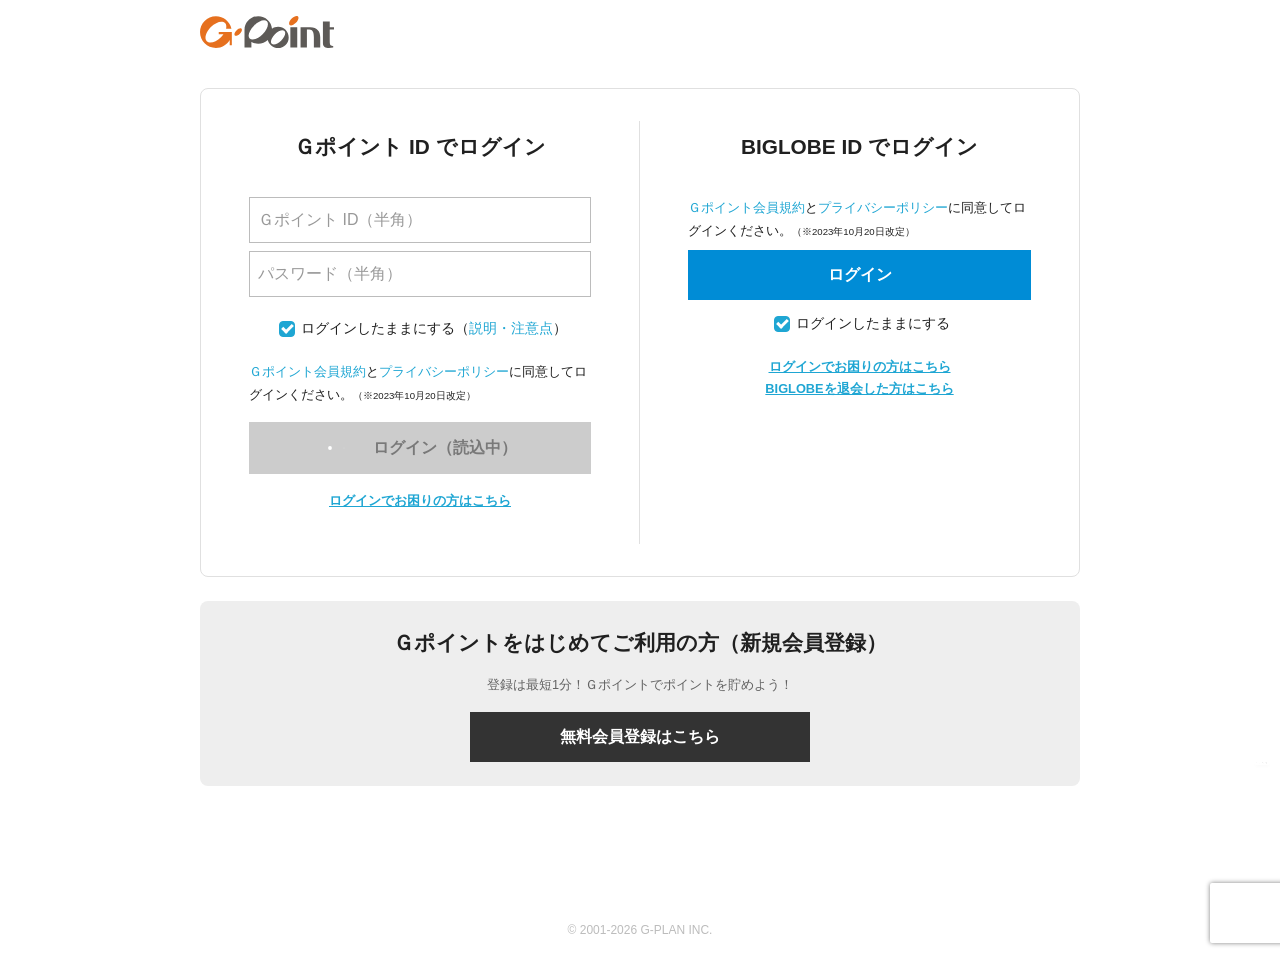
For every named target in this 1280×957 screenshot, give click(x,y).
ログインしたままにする (378, 328)
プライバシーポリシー (444, 371)
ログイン (860, 274)
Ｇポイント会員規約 (307, 371)
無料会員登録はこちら (640, 736)
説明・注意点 (511, 328)
